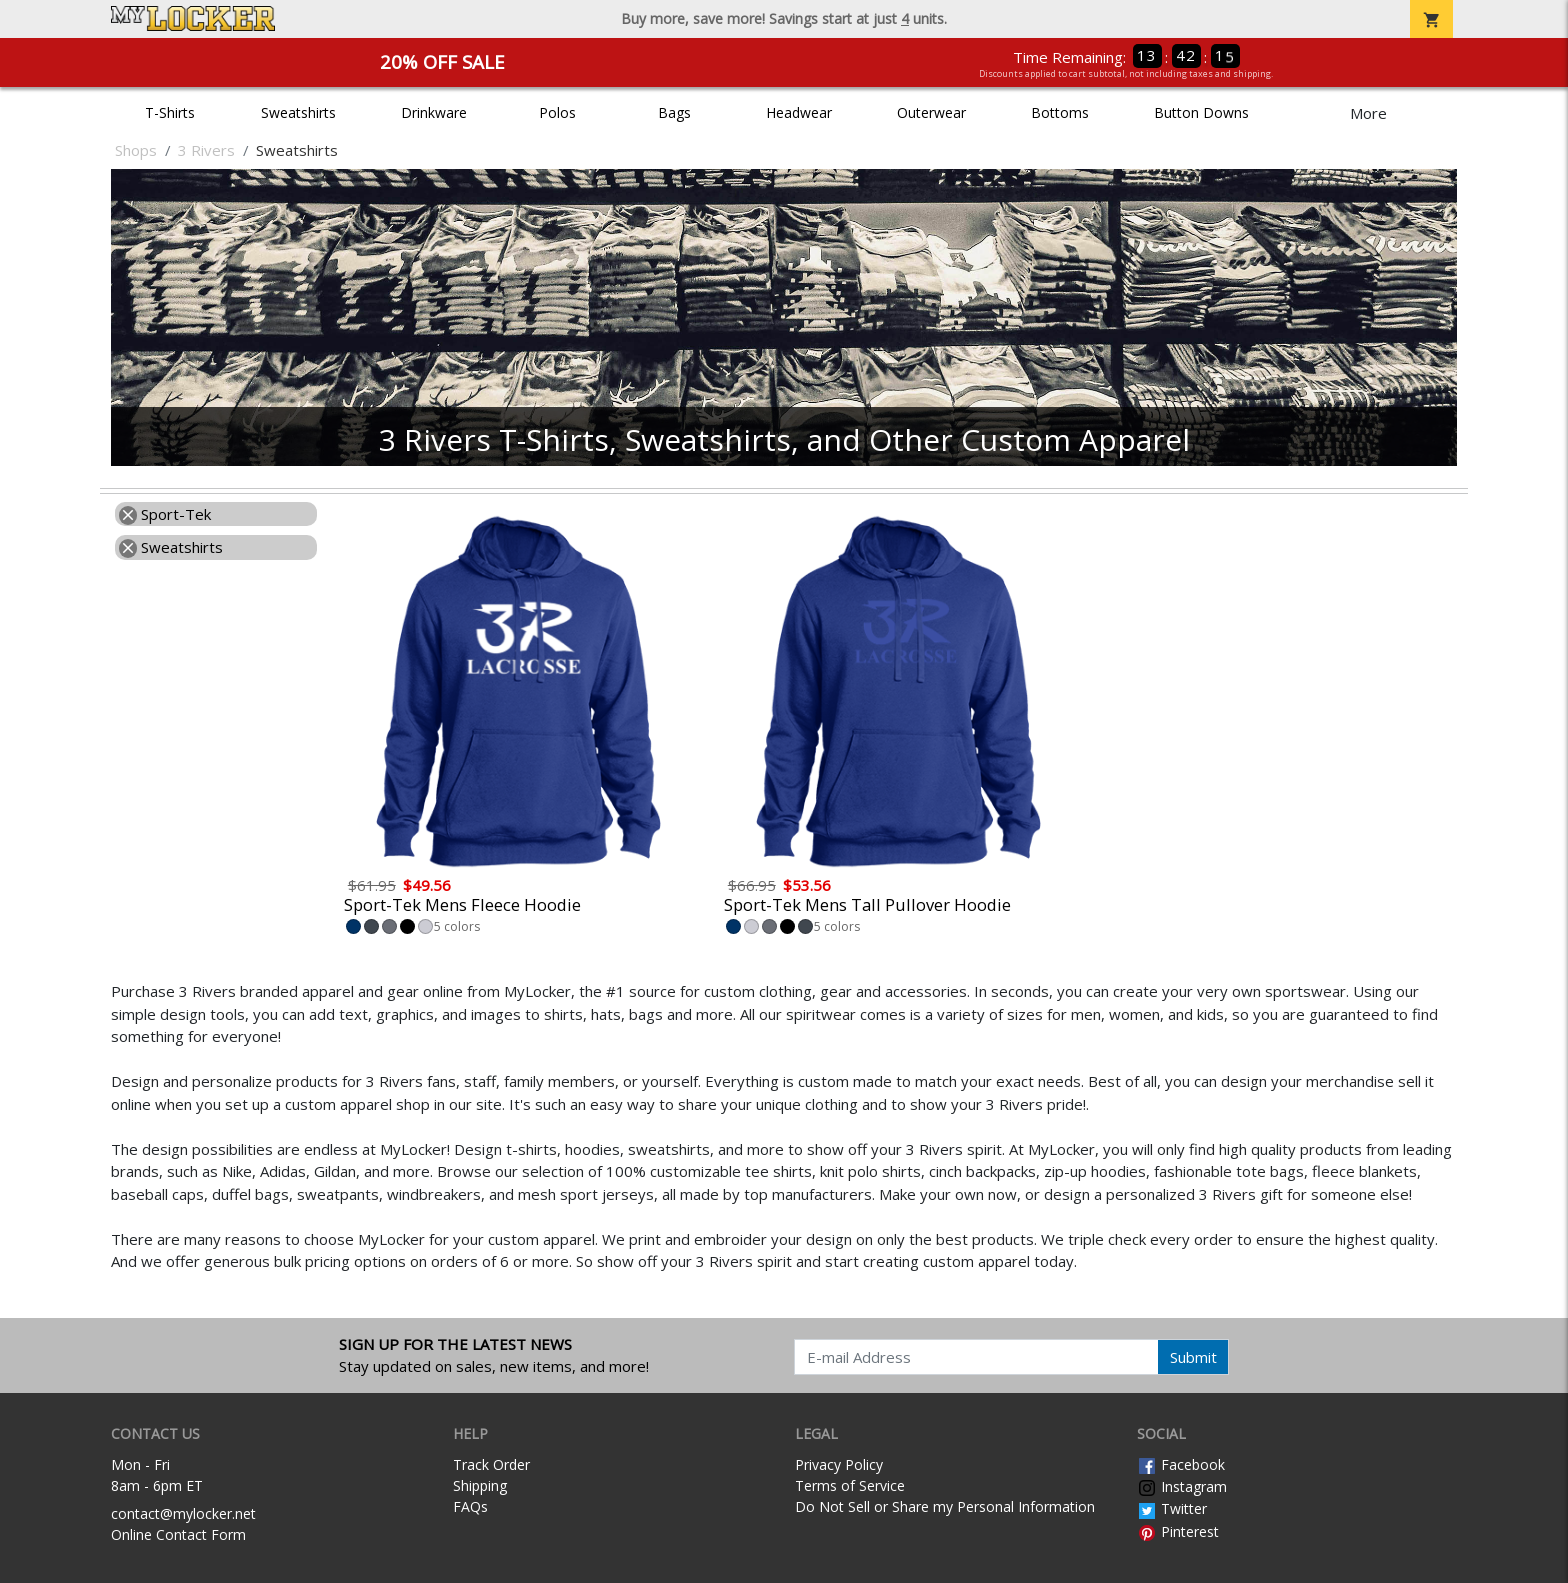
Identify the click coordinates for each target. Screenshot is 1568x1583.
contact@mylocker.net (183, 1513)
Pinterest (1178, 1531)
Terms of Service (850, 1485)
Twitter (1172, 1508)
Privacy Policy (839, 1464)
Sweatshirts (298, 112)
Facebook (1181, 1464)
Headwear (799, 112)
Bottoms (1060, 112)
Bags (674, 112)
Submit (1193, 1357)
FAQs (470, 1506)
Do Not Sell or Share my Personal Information (945, 1506)
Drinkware (434, 112)
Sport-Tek (165, 514)
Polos (557, 112)
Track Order (491, 1464)
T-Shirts (170, 112)
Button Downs (1201, 112)
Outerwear (931, 112)
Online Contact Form (178, 1534)
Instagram (1182, 1486)
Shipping (480, 1485)
